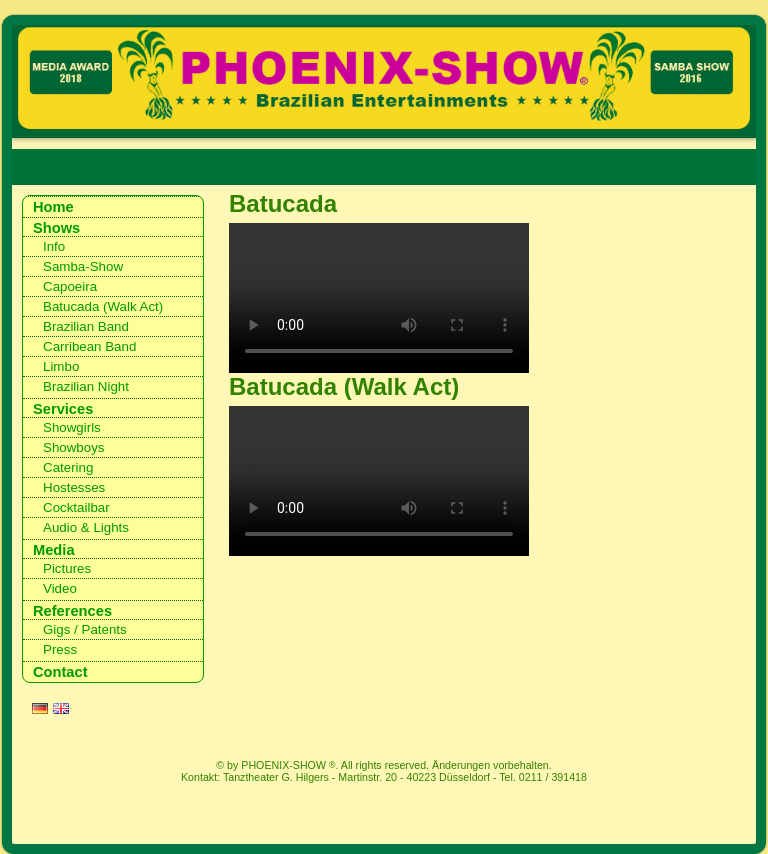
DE (40, 711)
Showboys (74, 447)
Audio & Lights (86, 527)
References (72, 611)
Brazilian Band (86, 326)
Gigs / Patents (85, 629)
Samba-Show (83, 266)
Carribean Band (89, 346)
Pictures (67, 568)
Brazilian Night (86, 386)
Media (54, 550)
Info (54, 246)
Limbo (61, 366)
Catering (68, 467)
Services (63, 409)
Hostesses (74, 487)
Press (60, 649)
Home (53, 207)
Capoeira (70, 286)
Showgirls (72, 427)
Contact (60, 672)
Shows (56, 228)
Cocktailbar (76, 507)
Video (60, 588)
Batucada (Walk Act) (103, 306)
